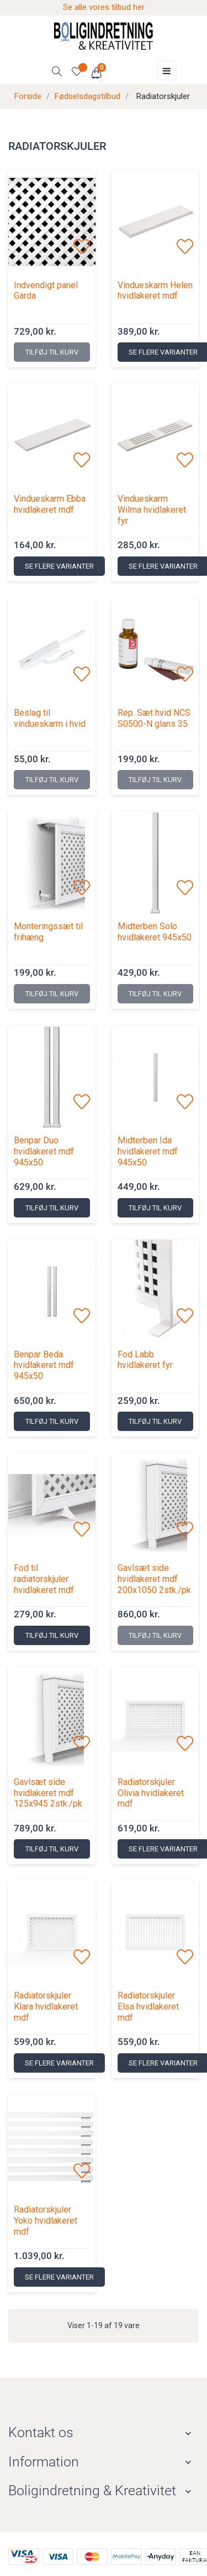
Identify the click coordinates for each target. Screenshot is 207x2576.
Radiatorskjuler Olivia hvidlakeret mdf (151, 1793)
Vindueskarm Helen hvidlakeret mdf (155, 290)
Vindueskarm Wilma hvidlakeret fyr (152, 509)
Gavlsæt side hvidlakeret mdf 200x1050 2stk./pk (154, 1579)
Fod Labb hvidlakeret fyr (145, 1360)
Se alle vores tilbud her (104, 7)
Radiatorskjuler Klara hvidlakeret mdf (46, 2006)
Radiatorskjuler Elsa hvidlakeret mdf (148, 2006)
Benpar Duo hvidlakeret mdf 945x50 (44, 1151)
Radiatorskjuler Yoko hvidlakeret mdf (45, 2220)
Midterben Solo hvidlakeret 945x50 (155, 932)
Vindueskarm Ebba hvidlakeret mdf (50, 504)
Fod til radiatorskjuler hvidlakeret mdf (44, 1579)
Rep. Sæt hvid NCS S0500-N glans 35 (154, 718)
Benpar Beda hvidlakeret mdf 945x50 (44, 1365)
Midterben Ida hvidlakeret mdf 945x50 (148, 1151)
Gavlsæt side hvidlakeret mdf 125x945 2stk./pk (48, 1793)
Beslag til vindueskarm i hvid (50, 718)
